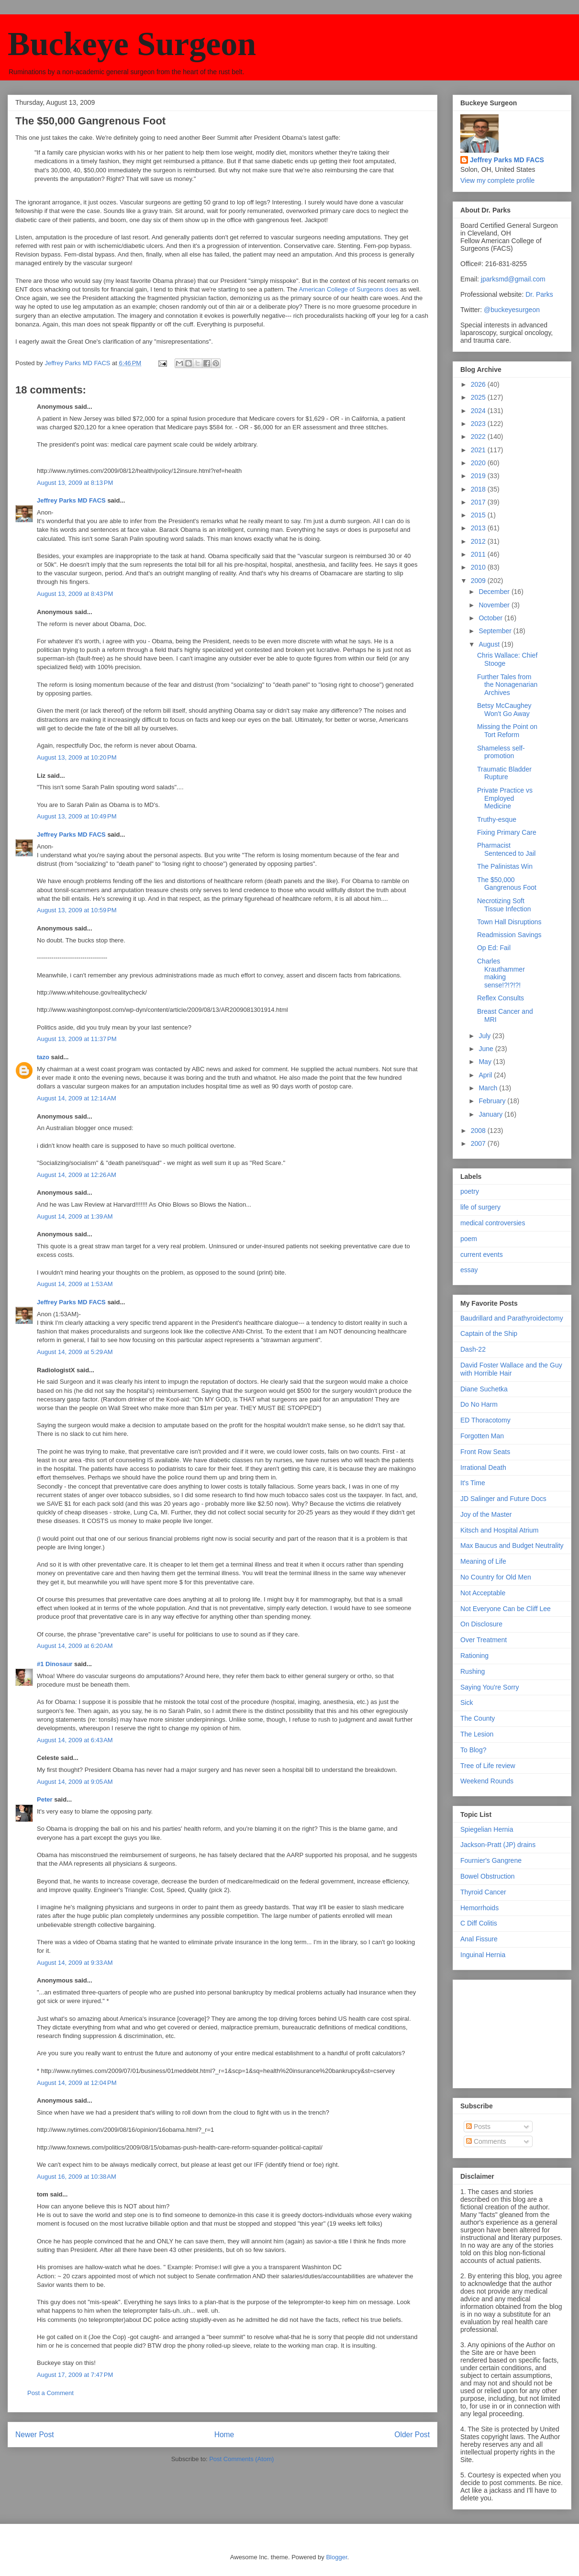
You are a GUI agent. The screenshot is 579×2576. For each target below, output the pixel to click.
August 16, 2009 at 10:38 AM (76, 2176)
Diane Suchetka (484, 1389)
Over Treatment (483, 1640)
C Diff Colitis (478, 1923)
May (486, 1061)
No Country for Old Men (495, 1577)
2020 (479, 463)
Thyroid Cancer (483, 1892)
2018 (479, 489)
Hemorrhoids (479, 1908)
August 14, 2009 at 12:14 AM (76, 1098)
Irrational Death (483, 1467)
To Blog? (473, 1750)
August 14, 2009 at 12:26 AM (76, 1174)
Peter (45, 1799)
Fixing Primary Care (506, 832)
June (487, 1049)
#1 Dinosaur (54, 1664)
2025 (479, 397)
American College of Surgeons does (348, 289)
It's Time (472, 1483)
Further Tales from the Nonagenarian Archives (507, 685)
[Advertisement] (508, 2031)
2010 (479, 567)
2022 (479, 436)
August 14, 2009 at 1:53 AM (75, 1284)
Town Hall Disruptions (509, 922)
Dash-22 (473, 1349)
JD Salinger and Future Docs (503, 1498)
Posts (478, 2126)
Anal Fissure (479, 1939)
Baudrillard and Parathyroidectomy (511, 1318)
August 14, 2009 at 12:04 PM (77, 2082)
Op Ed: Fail (494, 948)
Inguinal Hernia (482, 1955)
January (491, 1114)
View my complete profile (497, 180)
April (486, 1075)
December (495, 591)
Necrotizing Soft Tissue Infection (504, 905)
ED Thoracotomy (485, 1420)
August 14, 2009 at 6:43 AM (75, 1740)
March (489, 1088)
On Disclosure (481, 1624)
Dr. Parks (539, 294)
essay (469, 1270)
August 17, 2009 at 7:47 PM (75, 2374)
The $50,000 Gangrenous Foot (506, 884)
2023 (479, 423)
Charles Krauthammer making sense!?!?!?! (501, 973)
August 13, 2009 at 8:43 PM (75, 593)
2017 (479, 502)
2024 (479, 410)
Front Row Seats (485, 1452)
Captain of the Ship (488, 1333)
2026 (479, 384)
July (485, 1036)
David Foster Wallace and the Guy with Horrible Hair (511, 1369)
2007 (479, 1143)
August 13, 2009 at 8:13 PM (75, 482)
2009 (479, 580)
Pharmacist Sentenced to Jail (506, 849)
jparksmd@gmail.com (513, 279)
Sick (466, 1702)
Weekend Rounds (486, 1781)
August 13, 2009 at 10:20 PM (77, 757)
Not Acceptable (482, 1593)
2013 (479, 528)
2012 (479, 541)
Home (224, 2434)
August (490, 644)
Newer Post (34, 2434)
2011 (479, 554)
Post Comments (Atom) (241, 2459)
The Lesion (476, 1734)
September (496, 631)
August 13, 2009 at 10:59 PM (77, 910)
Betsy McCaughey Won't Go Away (504, 709)
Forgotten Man (482, 1436)
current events (481, 1254)
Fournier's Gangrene (491, 1860)
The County (477, 1718)
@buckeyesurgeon (511, 310)
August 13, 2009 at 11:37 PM (77, 1038)
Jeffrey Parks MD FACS (71, 500)
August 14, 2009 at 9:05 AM (75, 1781)
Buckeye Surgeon (132, 43)
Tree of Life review (487, 1766)
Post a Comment (50, 2393)
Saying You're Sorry (489, 1687)
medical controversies (492, 1223)
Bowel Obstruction (487, 1876)
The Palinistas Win (505, 866)
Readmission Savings (509, 935)
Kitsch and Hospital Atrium (499, 1530)
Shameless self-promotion (501, 752)
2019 (479, 476)
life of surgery (480, 1207)
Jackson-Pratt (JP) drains (497, 1844)
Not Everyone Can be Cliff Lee (505, 1609)
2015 (479, 515)
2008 (479, 1130)
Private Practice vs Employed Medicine (505, 798)
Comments (486, 2141)
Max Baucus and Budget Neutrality (512, 1545)
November (495, 605)
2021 (479, 450)
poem (468, 1239)
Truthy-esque (496, 819)
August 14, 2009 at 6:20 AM (75, 1645)
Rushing (472, 1671)
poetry (469, 1191)
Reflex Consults (500, 998)
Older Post (412, 2434)
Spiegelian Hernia (486, 1829)
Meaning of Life (483, 1561)
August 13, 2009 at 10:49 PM (77, 816)
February (493, 1101)
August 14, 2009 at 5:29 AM (75, 1351)
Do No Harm (479, 1404)
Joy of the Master (486, 1514)
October (491, 618)
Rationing (474, 1655)
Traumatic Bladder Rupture (504, 773)
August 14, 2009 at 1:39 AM (75, 1216)
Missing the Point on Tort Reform (507, 731)
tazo (43, 1057)
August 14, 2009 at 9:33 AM (75, 1962)
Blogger (336, 2557)
